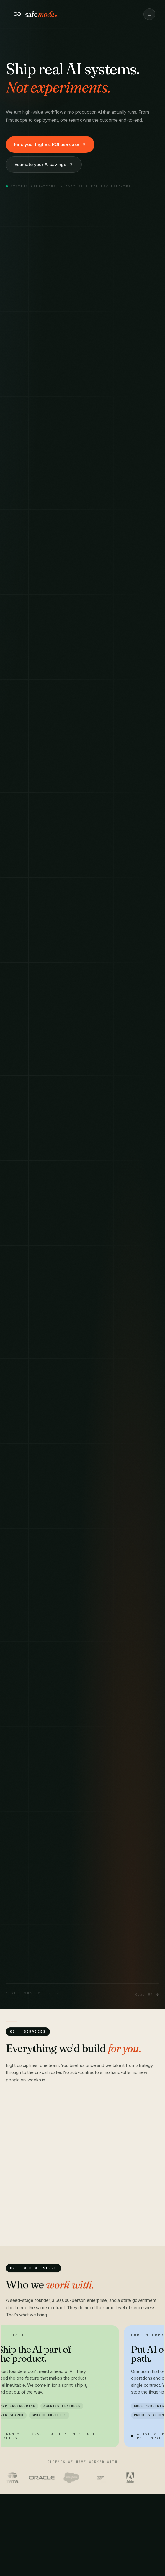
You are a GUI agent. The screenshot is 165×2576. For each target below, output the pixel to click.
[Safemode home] (35, 14)
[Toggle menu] (149, 14)
